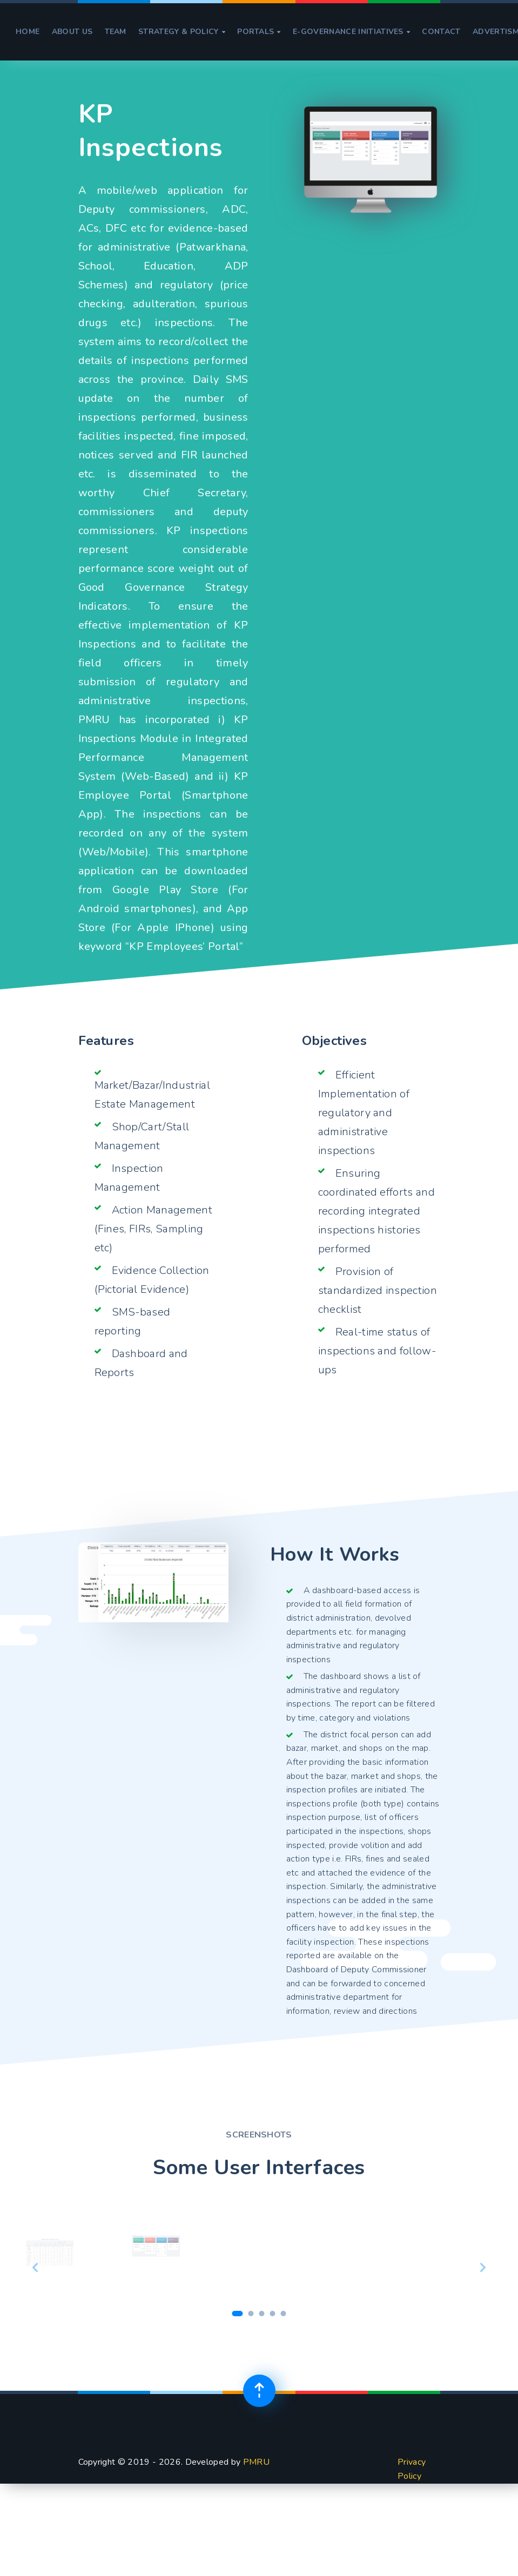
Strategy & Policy (181, 32)
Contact (441, 32)
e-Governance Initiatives (351, 32)
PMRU (256, 2462)
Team (115, 32)
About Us (72, 32)
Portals (259, 32)
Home (27, 32)
